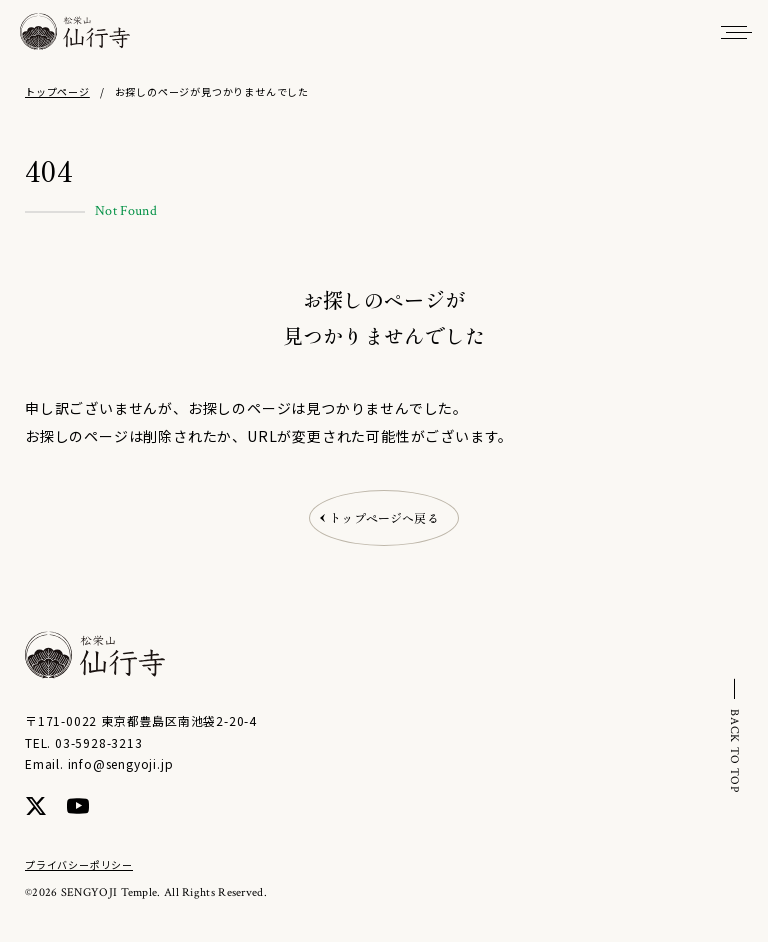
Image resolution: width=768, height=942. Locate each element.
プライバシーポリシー (79, 864)
